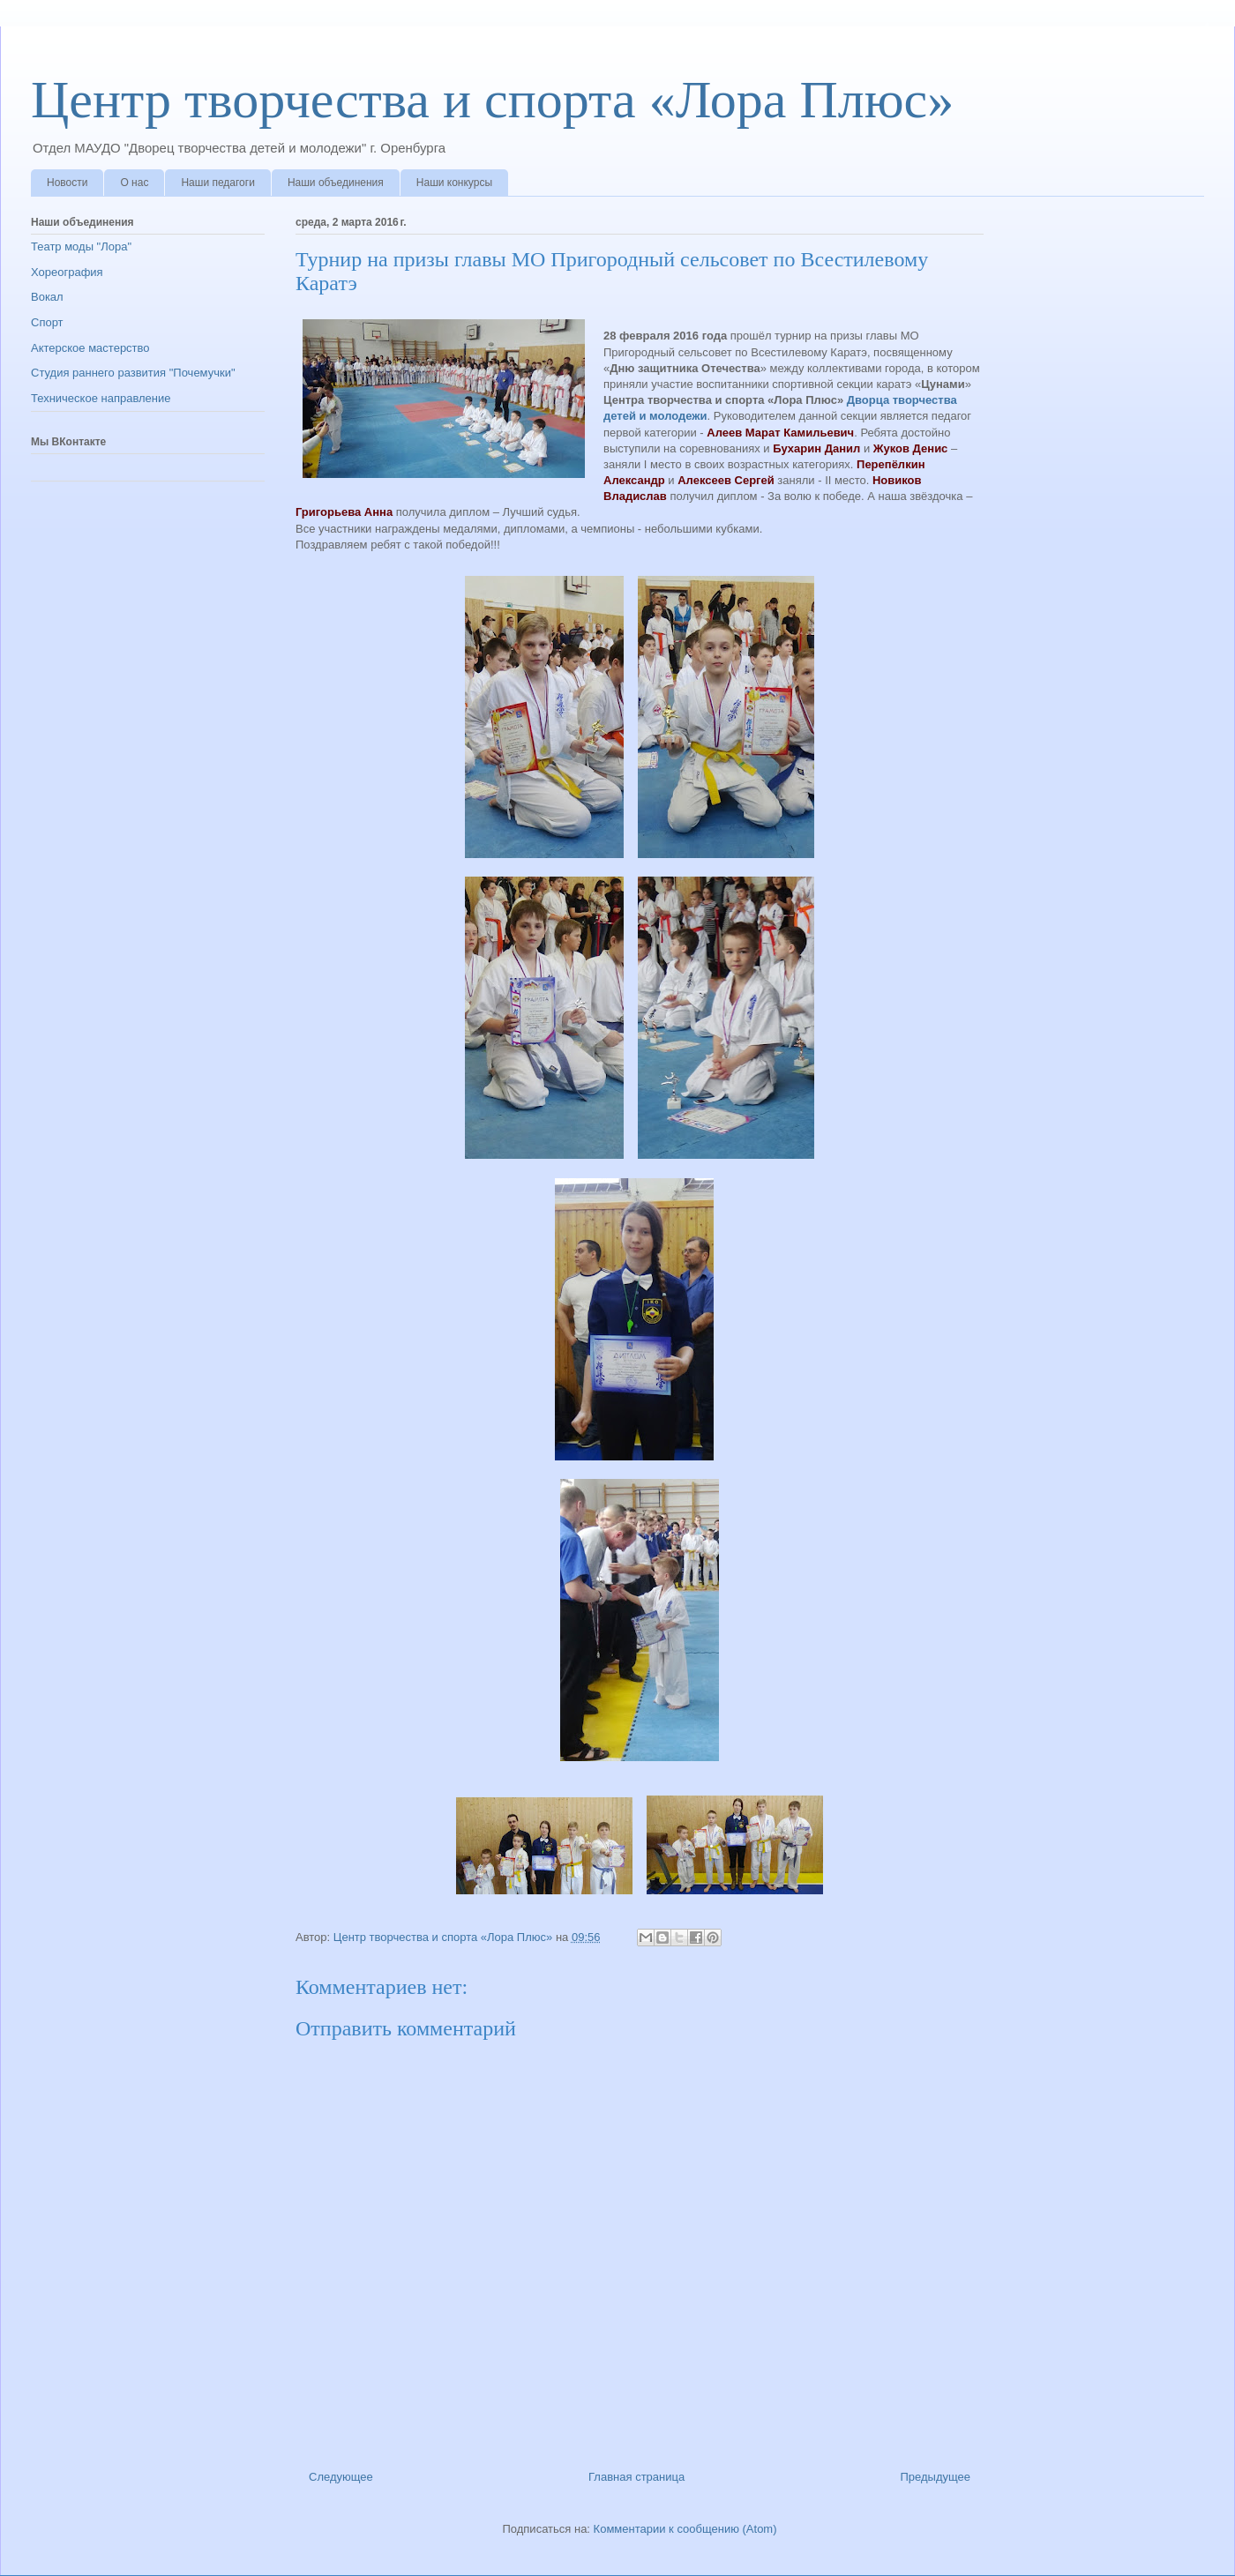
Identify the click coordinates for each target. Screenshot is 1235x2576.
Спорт (47, 322)
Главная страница (636, 2476)
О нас (134, 182)
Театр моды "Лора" (81, 246)
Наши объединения (336, 182)
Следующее (341, 2476)
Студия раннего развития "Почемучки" (133, 372)
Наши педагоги (217, 182)
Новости (67, 182)
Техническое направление (101, 398)
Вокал (47, 296)
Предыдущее (935, 2476)
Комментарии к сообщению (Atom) (685, 2528)
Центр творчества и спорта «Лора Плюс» (492, 100)
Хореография (67, 272)
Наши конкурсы (454, 182)
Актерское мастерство (90, 348)
